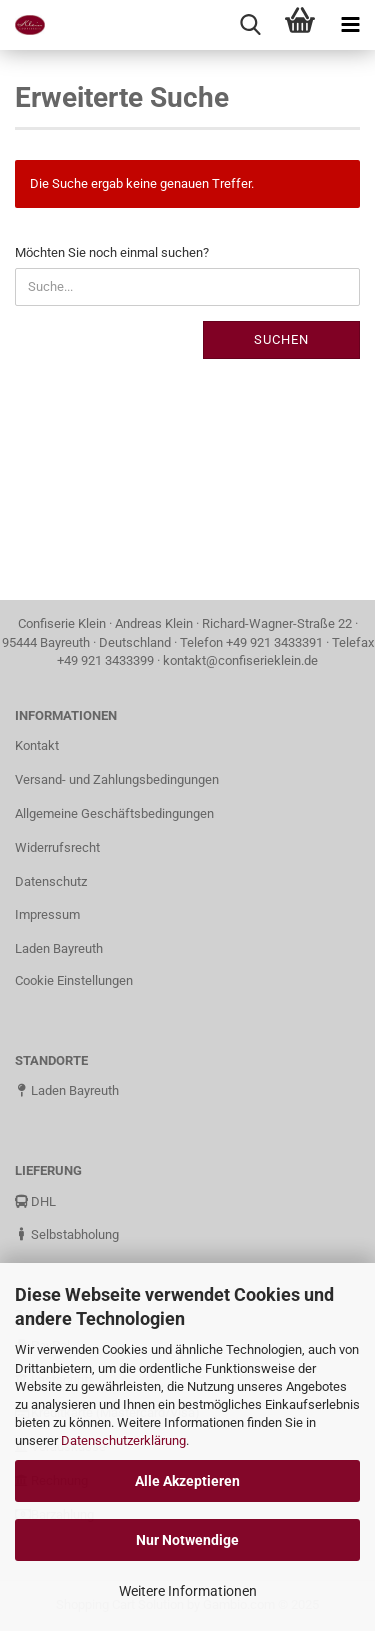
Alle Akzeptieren (187, 1481)
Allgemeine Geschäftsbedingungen (114, 813)
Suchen (281, 339)
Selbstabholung (67, 1234)
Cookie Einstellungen (74, 980)
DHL (35, 1201)
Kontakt (37, 745)
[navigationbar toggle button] (350, 25)
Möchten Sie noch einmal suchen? (112, 252)
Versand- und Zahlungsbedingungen (117, 779)
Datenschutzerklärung (123, 1440)
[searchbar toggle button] (250, 25)
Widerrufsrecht (57, 847)
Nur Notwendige (187, 1540)
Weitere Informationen (188, 1591)
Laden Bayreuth (59, 948)
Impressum (47, 914)
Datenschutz (51, 881)
